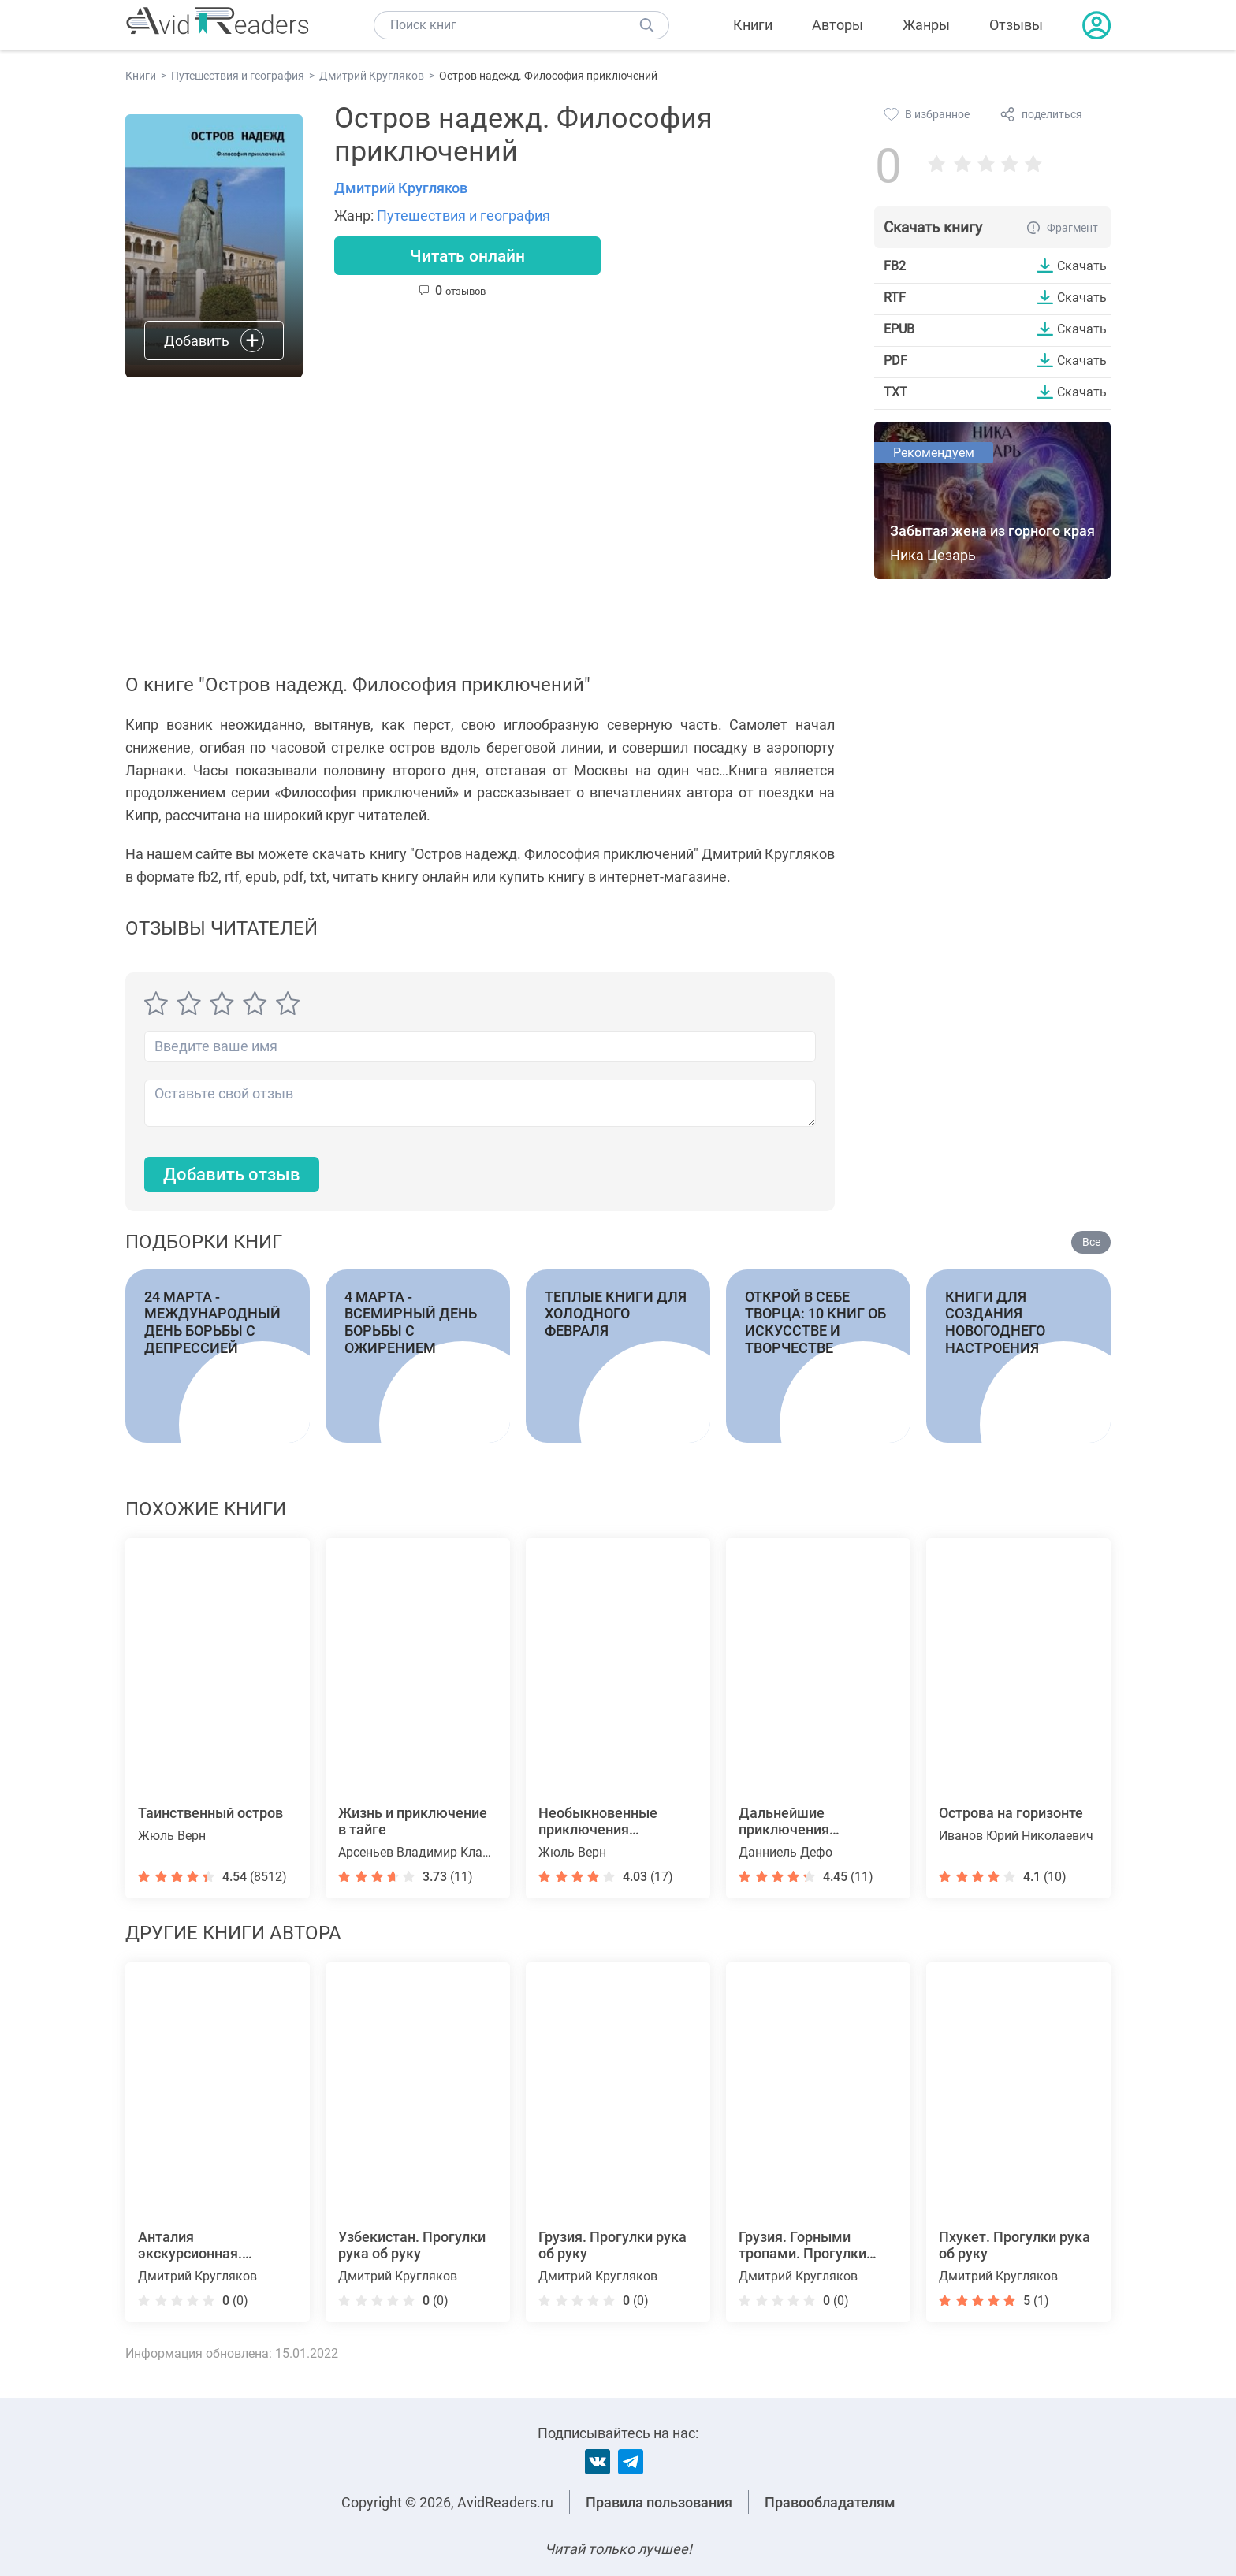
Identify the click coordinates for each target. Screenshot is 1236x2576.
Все (1091, 1242)
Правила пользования (659, 2502)
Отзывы (1016, 25)
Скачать (1082, 265)
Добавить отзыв (231, 1174)
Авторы (837, 25)
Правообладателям (830, 2502)
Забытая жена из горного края (992, 530)
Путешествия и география (463, 215)
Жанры (926, 25)
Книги (752, 25)
